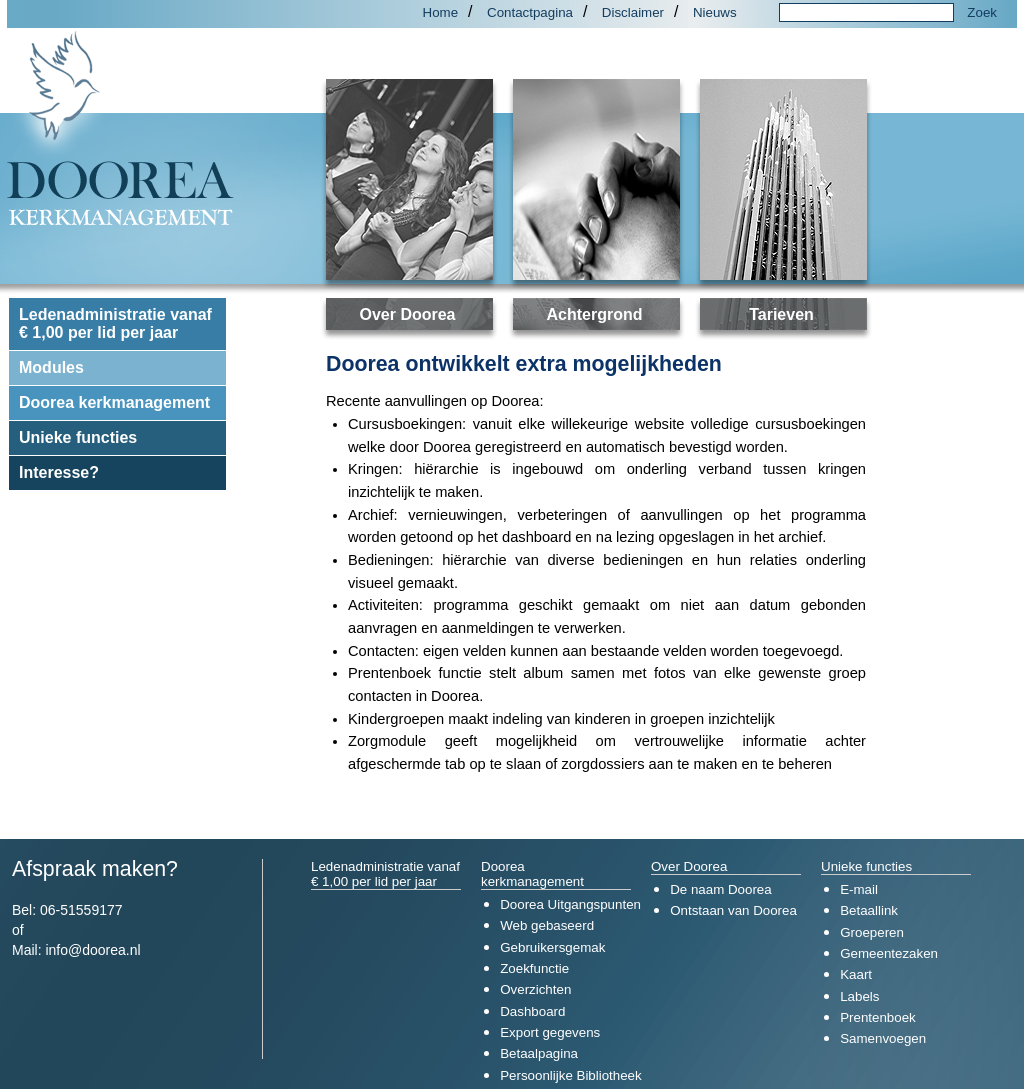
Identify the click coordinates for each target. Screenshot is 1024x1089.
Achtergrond (595, 314)
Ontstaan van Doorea (733, 910)
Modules (51, 367)
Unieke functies (78, 437)
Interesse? (59, 472)
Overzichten (535, 989)
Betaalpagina (539, 1053)
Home (441, 12)
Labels (859, 996)
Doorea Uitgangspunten (570, 904)
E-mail (859, 889)
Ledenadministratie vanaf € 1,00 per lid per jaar (115, 323)
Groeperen (872, 932)
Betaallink (869, 910)
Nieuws (715, 12)
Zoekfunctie (534, 968)
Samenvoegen (883, 1038)
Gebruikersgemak (552, 947)
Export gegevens (550, 1032)
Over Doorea (407, 314)
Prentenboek (878, 1017)
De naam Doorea (721, 889)
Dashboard (532, 1011)
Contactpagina (530, 12)
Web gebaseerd (547, 925)
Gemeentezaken (889, 953)
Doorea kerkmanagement (114, 402)
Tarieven (781, 314)
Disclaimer (633, 12)
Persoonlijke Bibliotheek (571, 1075)
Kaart (856, 974)
